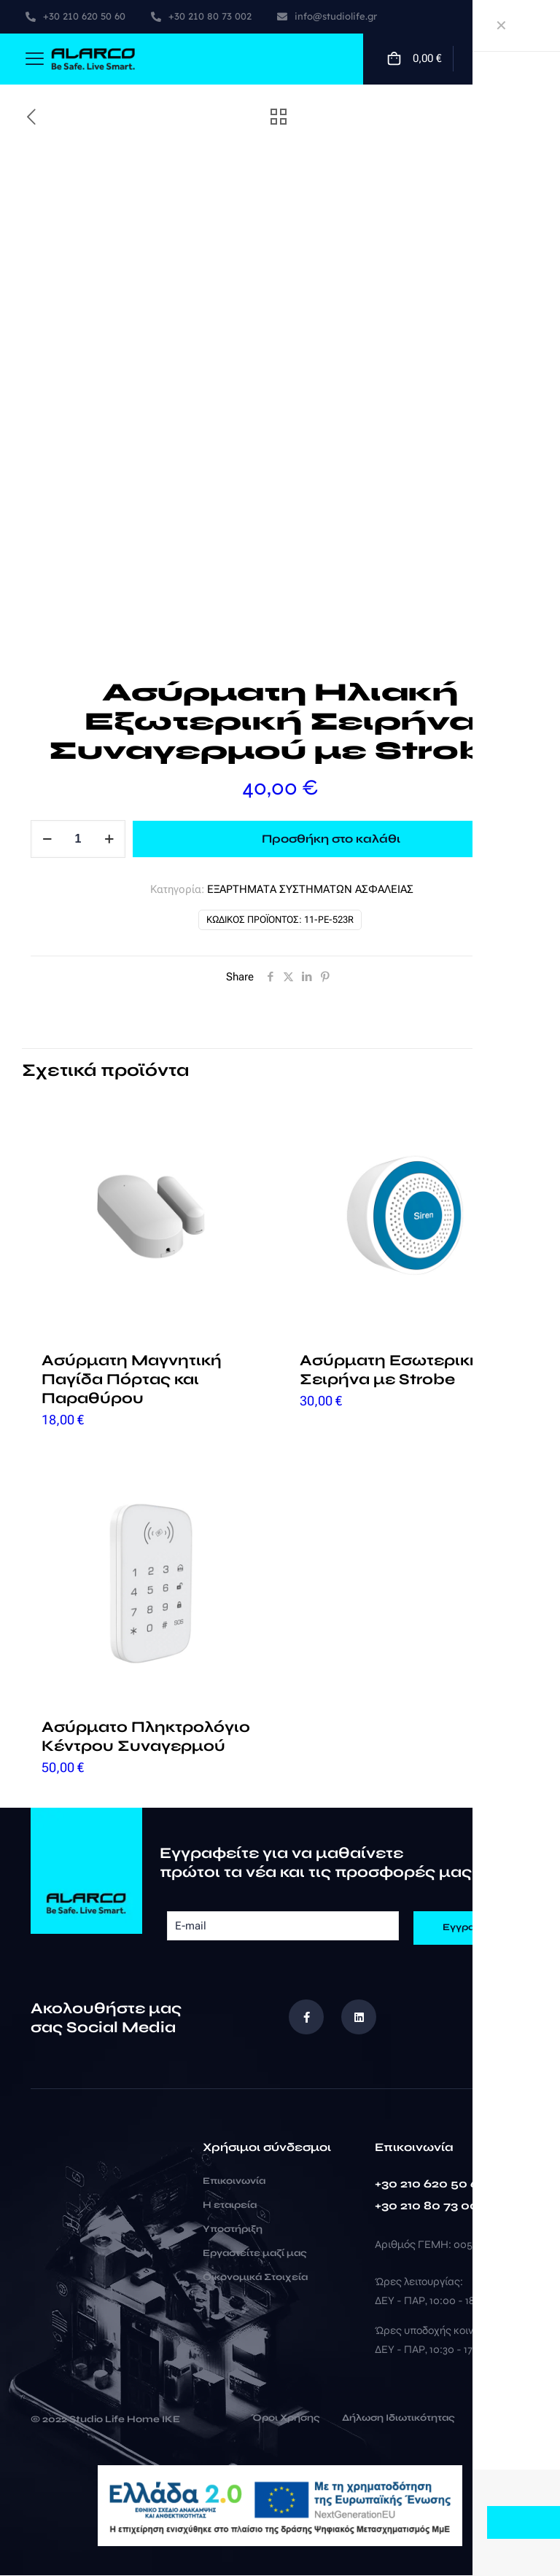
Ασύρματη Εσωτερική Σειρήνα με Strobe (390, 1370)
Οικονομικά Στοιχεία (255, 2278)
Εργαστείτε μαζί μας (255, 2254)
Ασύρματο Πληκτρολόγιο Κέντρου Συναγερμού (146, 1737)
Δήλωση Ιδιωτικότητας (398, 2419)
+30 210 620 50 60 (431, 2184)
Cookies (497, 2419)
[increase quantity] (109, 839)
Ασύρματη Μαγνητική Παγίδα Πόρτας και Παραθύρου (132, 1379)
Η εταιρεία (230, 2206)
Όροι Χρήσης (285, 2419)
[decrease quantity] (47, 839)
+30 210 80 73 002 (430, 2206)
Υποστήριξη (232, 2230)
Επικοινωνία (234, 2181)
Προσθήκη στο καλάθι (331, 839)
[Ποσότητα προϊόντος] (78, 839)
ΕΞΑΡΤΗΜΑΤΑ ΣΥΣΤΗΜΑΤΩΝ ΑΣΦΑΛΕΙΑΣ (310, 889)
